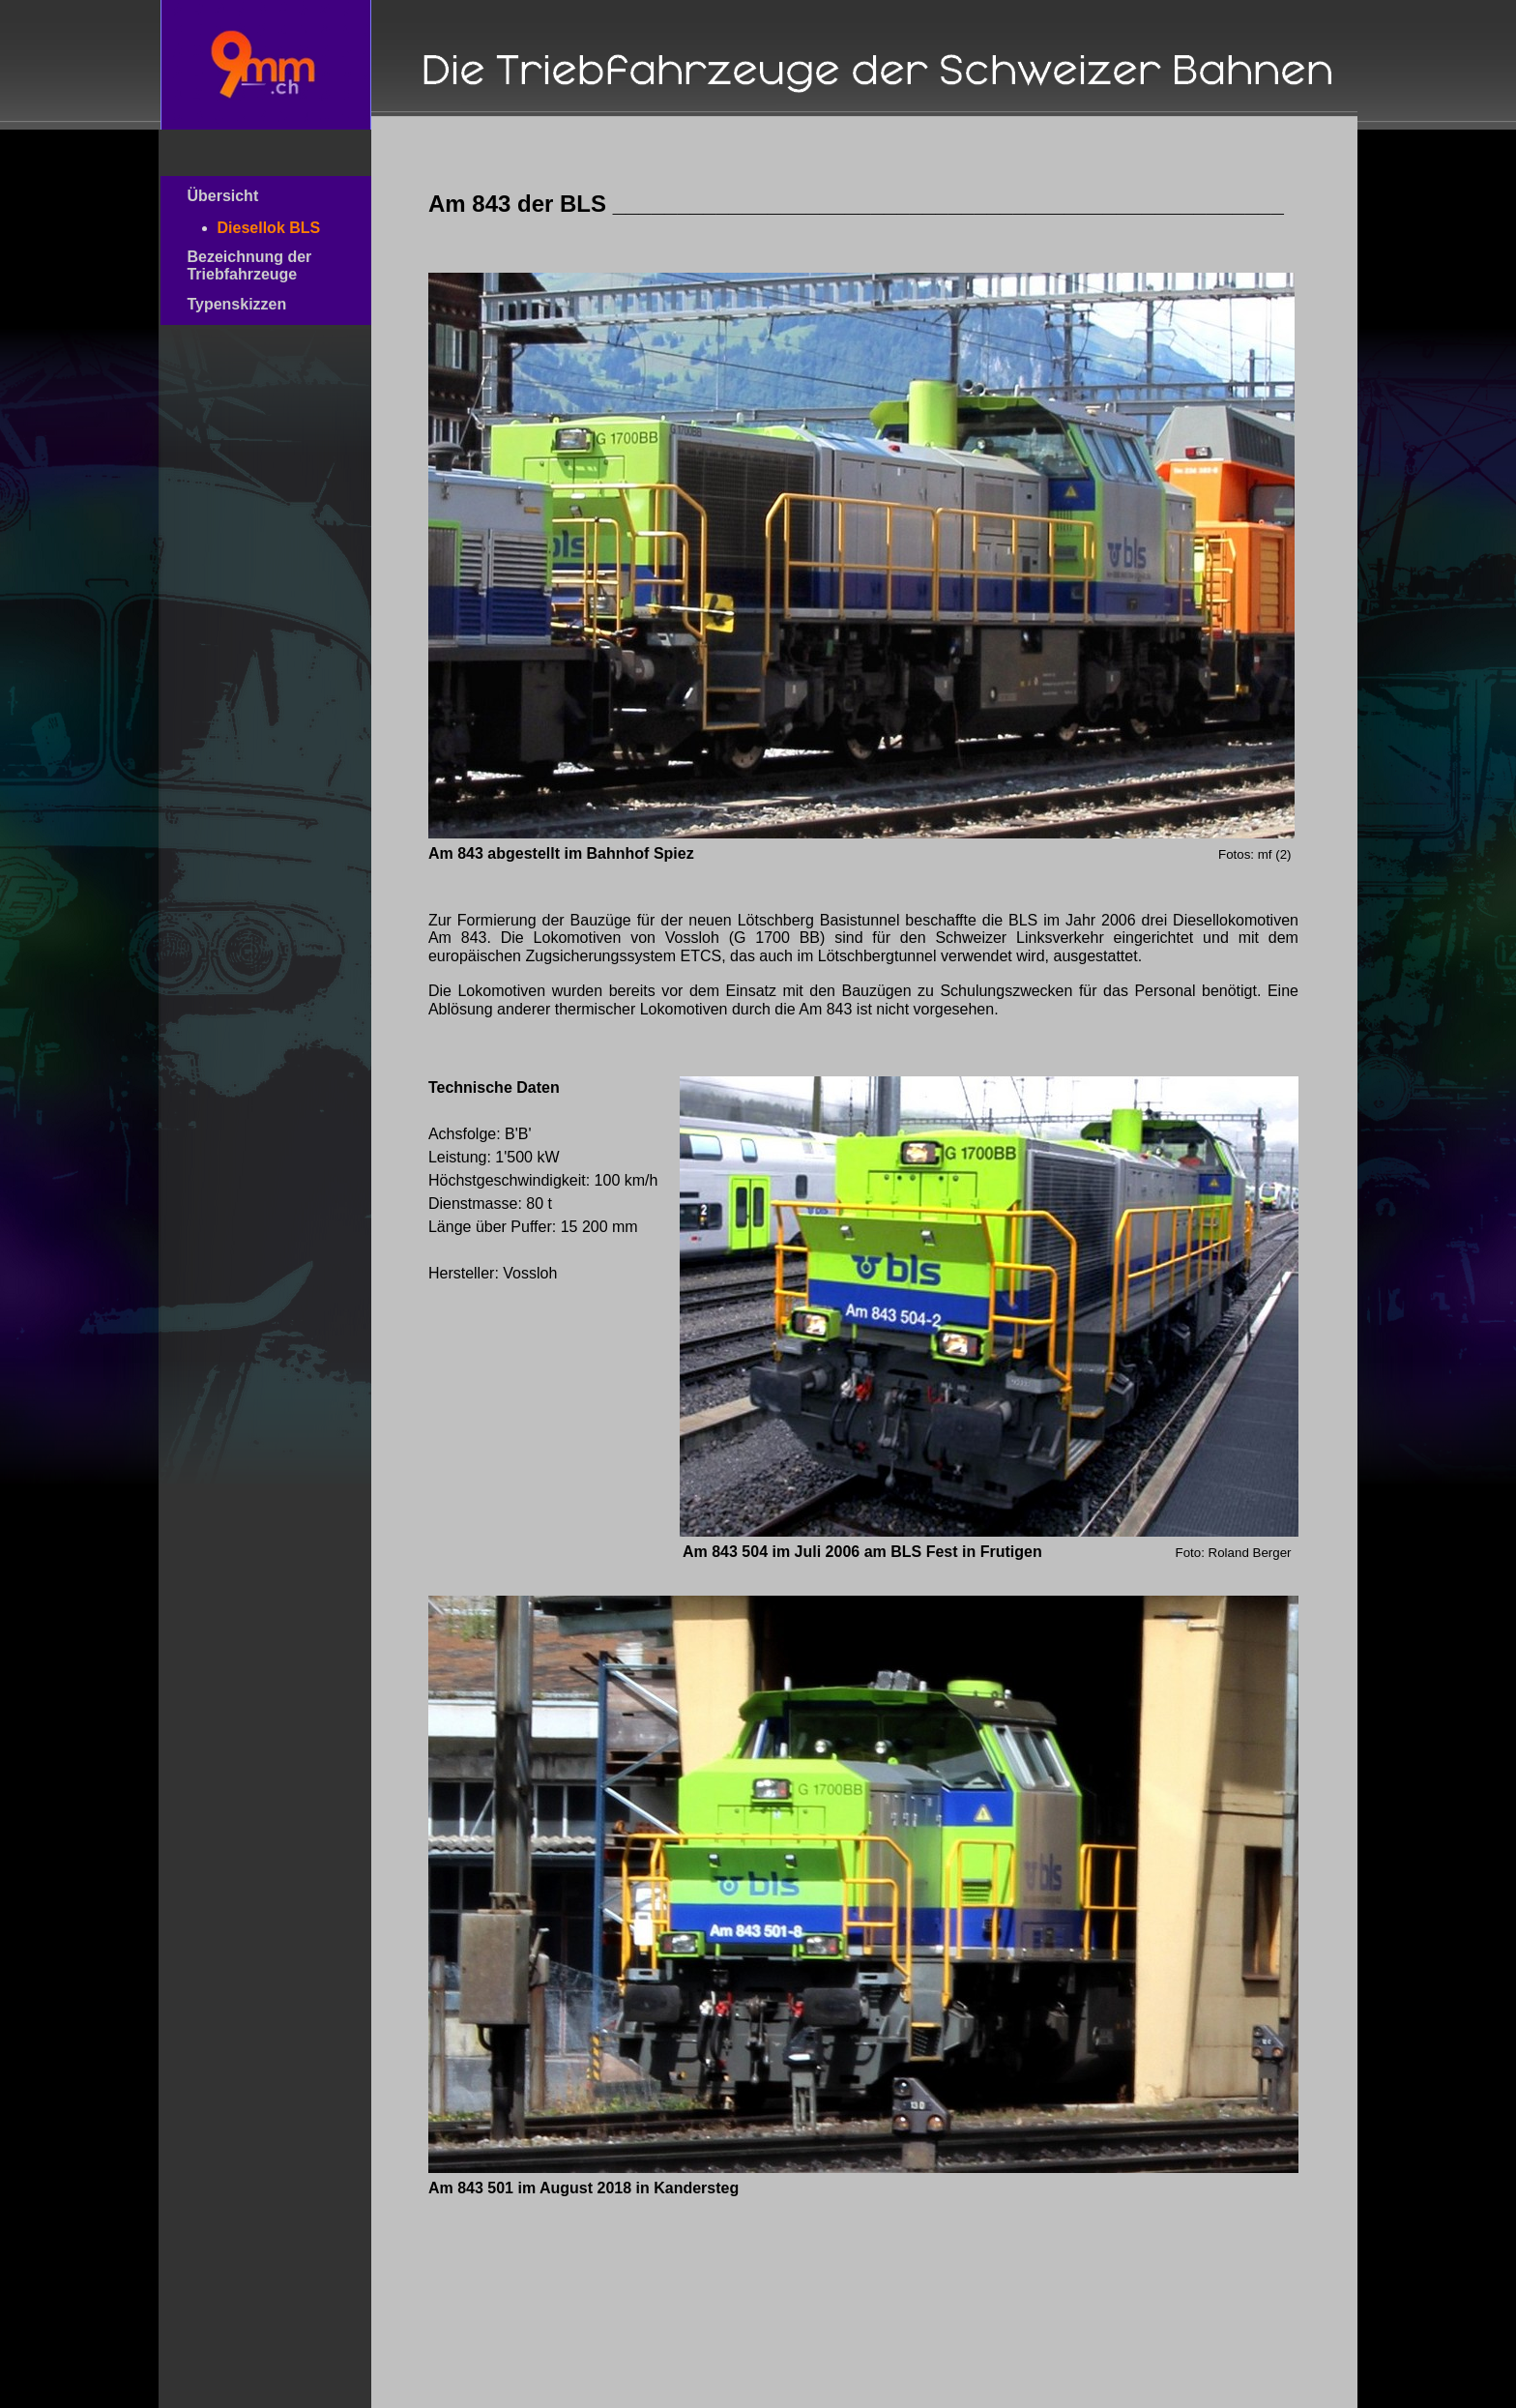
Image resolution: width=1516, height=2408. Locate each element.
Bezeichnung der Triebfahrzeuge (257, 265)
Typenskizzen (260, 304)
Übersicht (255, 196)
